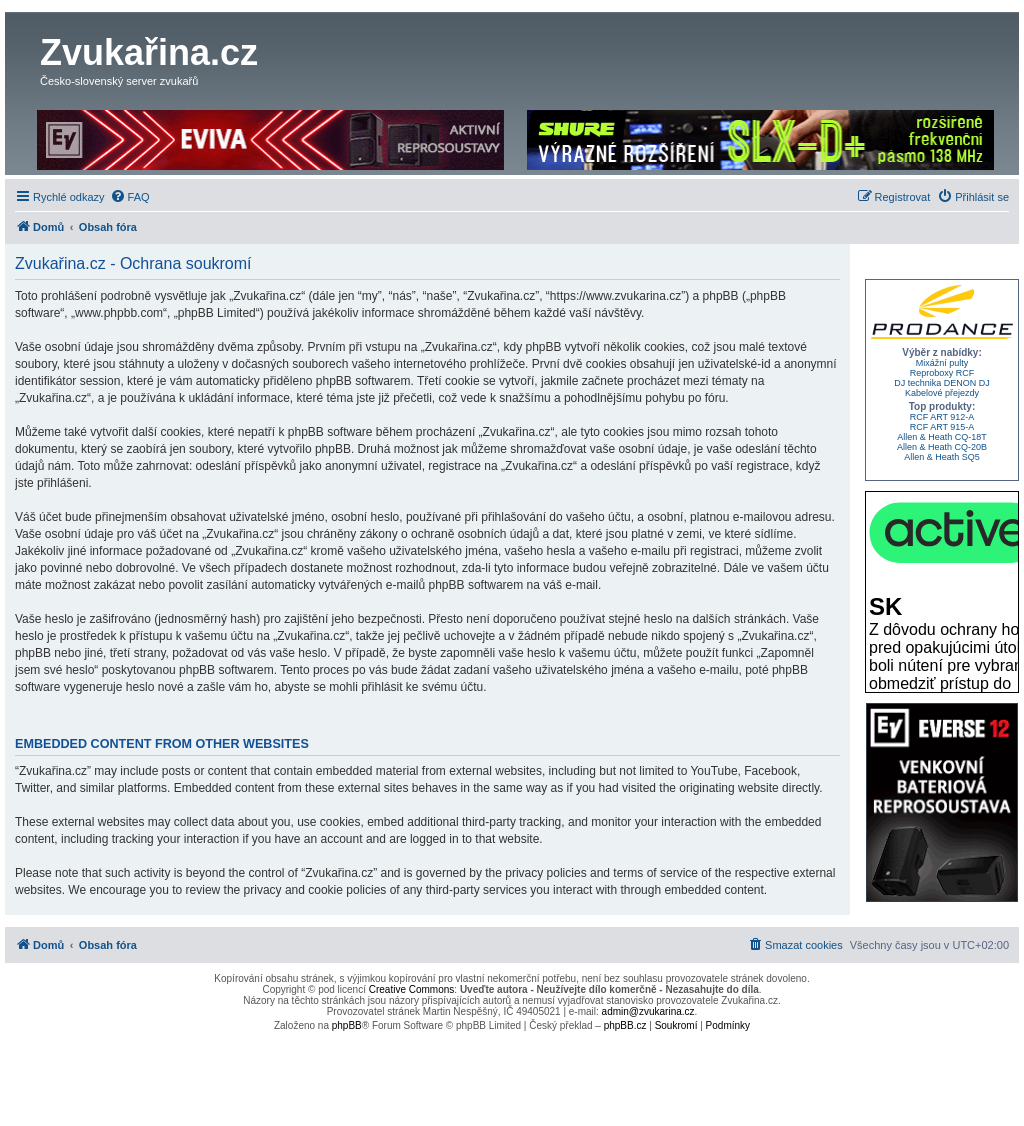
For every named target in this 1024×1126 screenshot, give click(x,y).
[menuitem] (130, 197)
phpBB (347, 1025)
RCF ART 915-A (942, 427)
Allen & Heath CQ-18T (942, 437)
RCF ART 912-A (942, 417)
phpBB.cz (625, 1025)
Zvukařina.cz (149, 52)
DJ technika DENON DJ (942, 383)
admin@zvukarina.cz (648, 1011)
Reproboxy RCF (942, 373)
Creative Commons (412, 989)
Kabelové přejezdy (942, 393)
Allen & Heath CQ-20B (942, 447)
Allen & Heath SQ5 (942, 457)
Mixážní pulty (942, 363)
